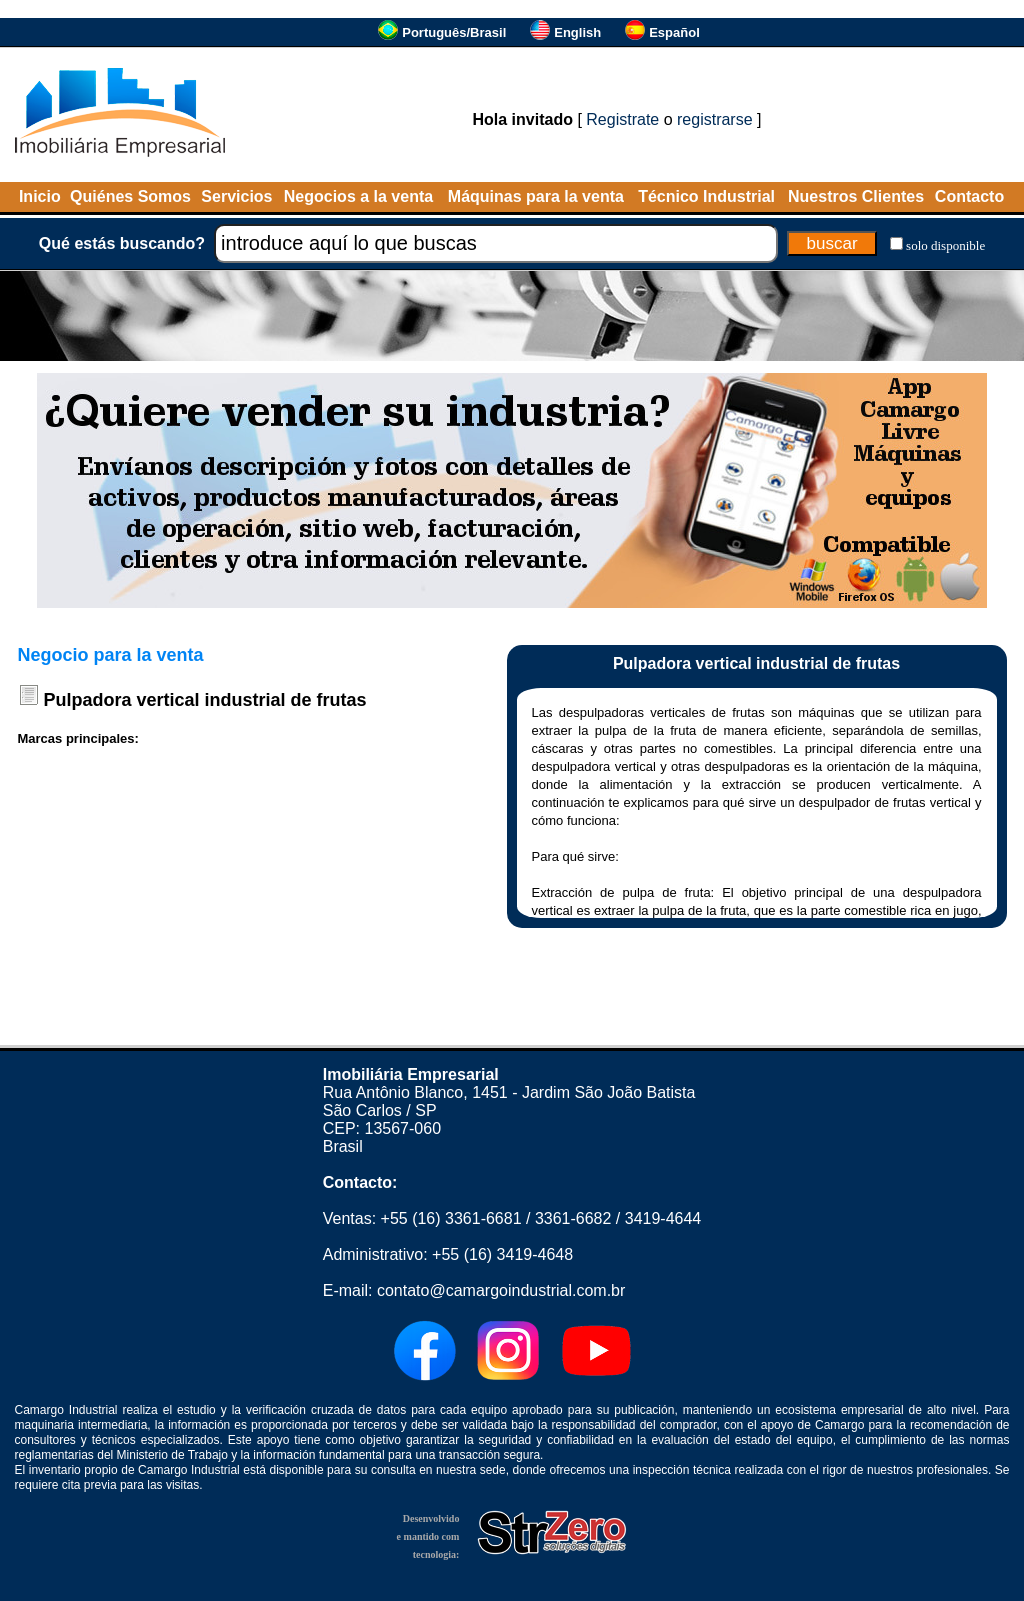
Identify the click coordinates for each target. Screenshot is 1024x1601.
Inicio (40, 196)
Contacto (969, 196)
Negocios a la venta (358, 196)
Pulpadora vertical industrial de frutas (205, 700)
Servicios (236, 196)
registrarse (715, 119)
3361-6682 (573, 1218)
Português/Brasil (454, 32)
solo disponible (945, 245)
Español (674, 32)
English (577, 32)
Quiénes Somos (130, 196)
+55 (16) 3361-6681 (451, 1218)
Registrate (622, 119)
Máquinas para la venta (536, 196)
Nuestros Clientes (856, 196)
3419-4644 (663, 1218)
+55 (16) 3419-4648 (502, 1254)
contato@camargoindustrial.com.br (501, 1290)
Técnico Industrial (706, 196)
